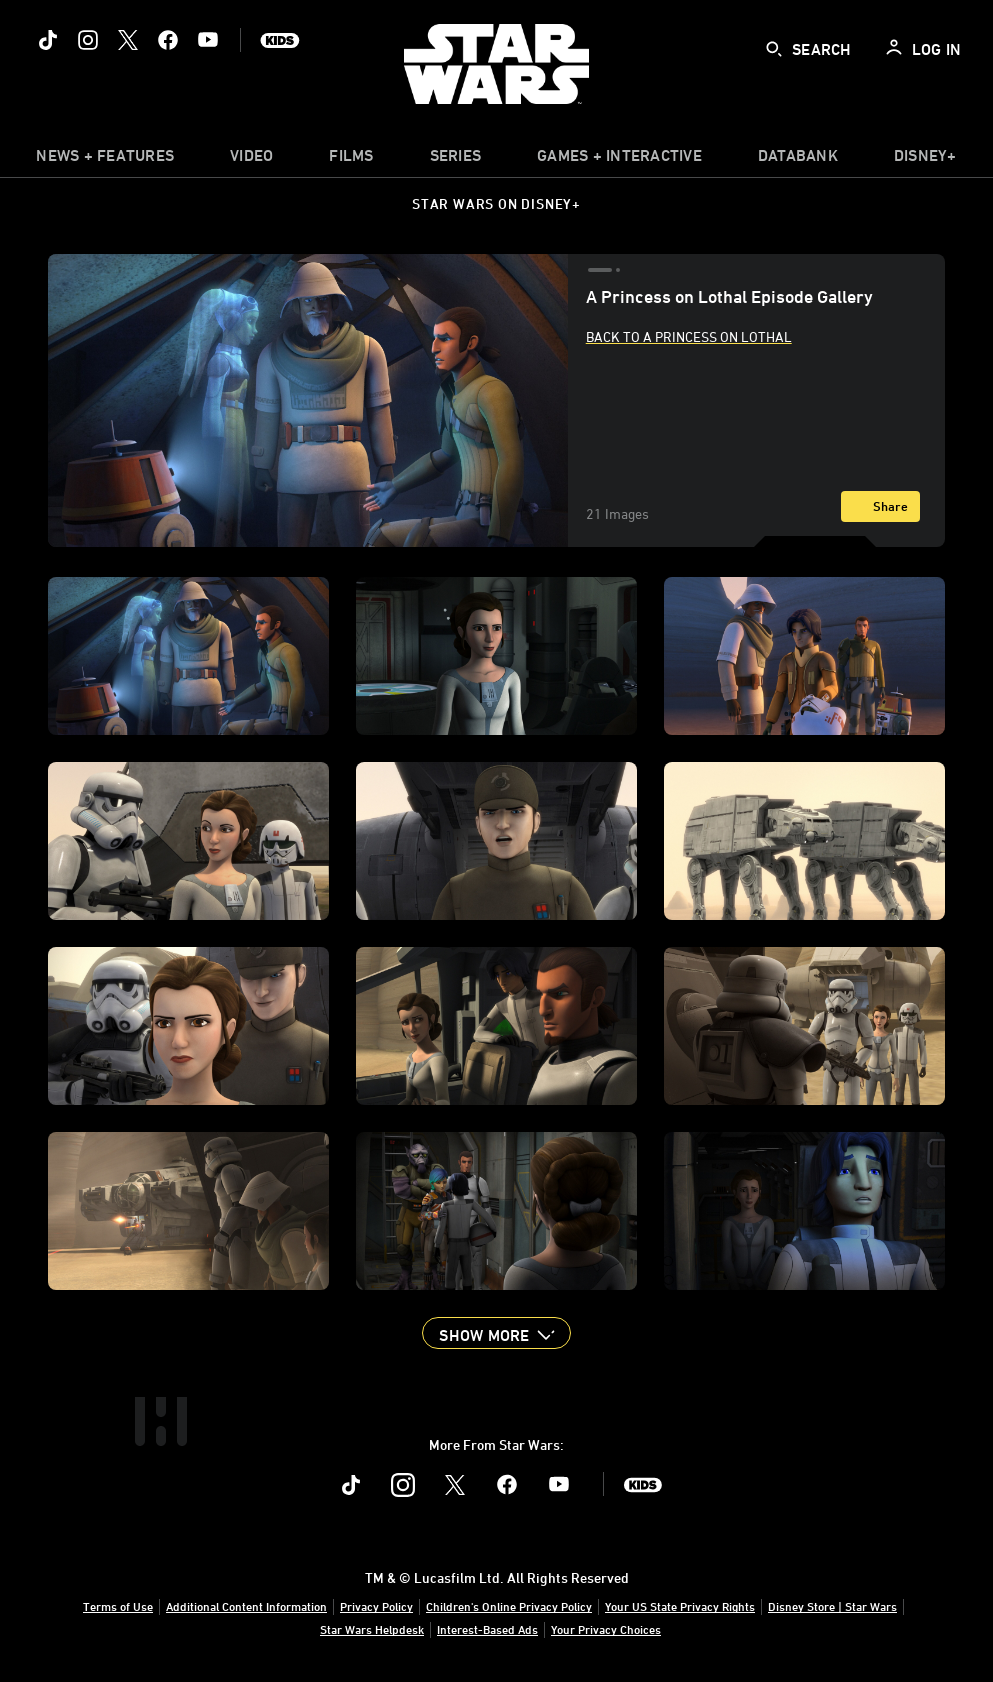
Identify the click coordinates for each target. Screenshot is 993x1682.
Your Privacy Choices (606, 1629)
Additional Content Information (246, 1606)
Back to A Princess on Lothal (689, 336)
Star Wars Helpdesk (372, 1629)
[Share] (880, 506)
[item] (105, 160)
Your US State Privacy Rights (680, 1606)
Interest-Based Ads (487, 1629)
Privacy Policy (376, 1606)
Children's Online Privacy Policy (509, 1606)
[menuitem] (251, 160)
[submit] (774, 49)
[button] (496, 1333)
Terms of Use (118, 1606)
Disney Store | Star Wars (832, 1606)
